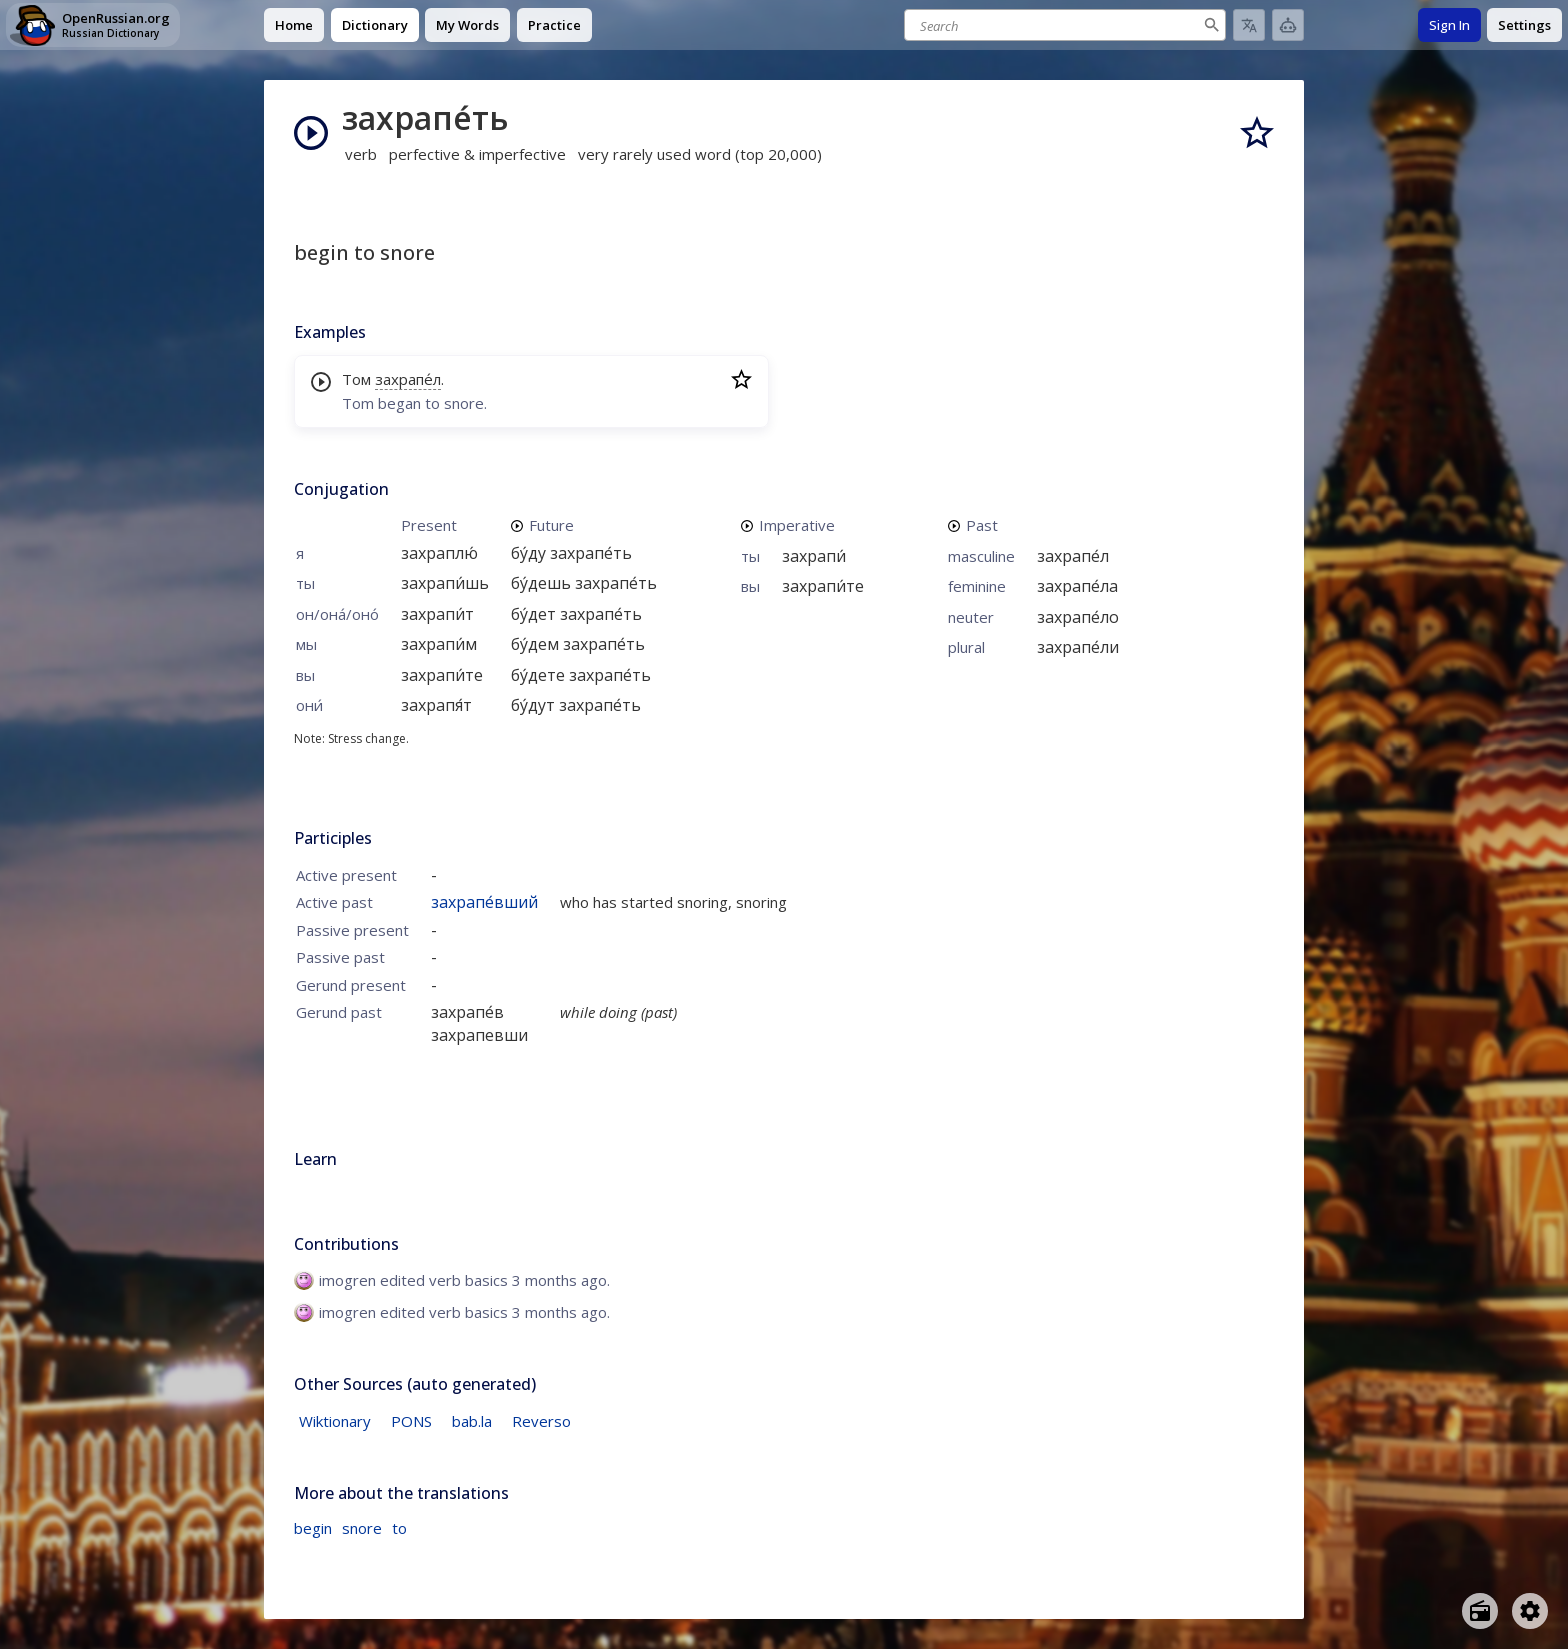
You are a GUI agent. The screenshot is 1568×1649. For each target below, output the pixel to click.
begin (313, 1528)
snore (362, 1528)
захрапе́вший (484, 902)
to (399, 1528)
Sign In (1449, 25)
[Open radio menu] (1480, 1611)
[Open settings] (1530, 1611)
